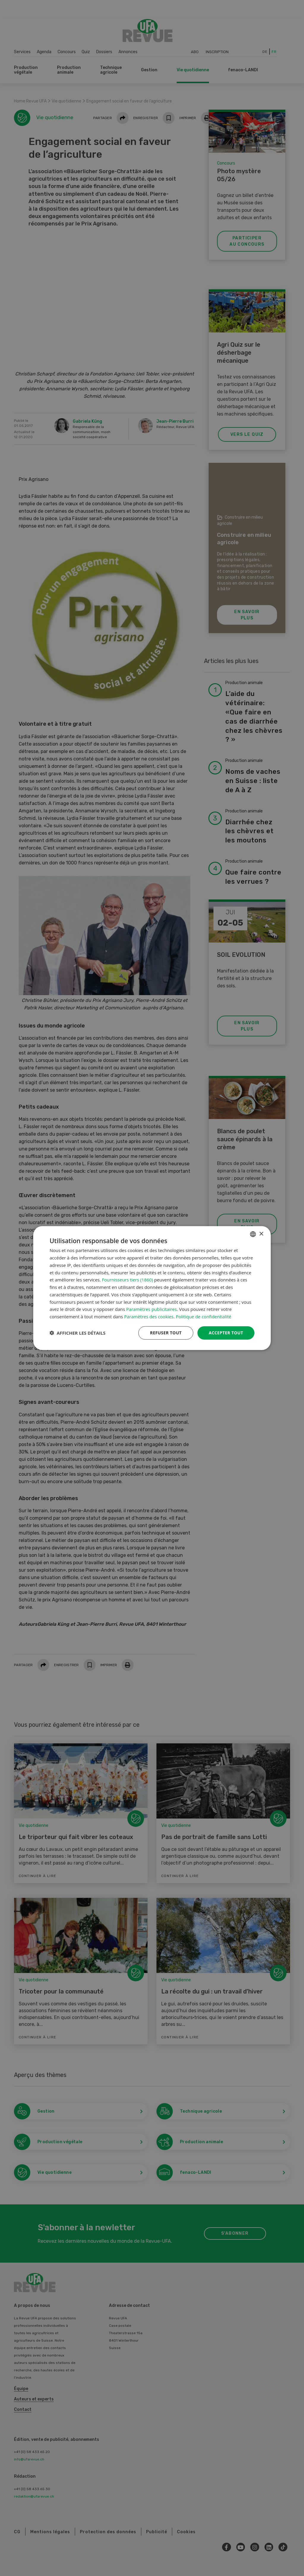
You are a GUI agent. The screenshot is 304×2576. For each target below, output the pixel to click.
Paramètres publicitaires (151, 1309)
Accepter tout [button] (226, 1333)
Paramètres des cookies (148, 1316)
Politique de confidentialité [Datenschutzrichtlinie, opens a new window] (203, 1316)
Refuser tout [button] (166, 1333)
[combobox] (253, 1234)
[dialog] (152, 1288)
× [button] (261, 1234)
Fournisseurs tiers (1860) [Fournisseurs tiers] (127, 1280)
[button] (77, 1333)
